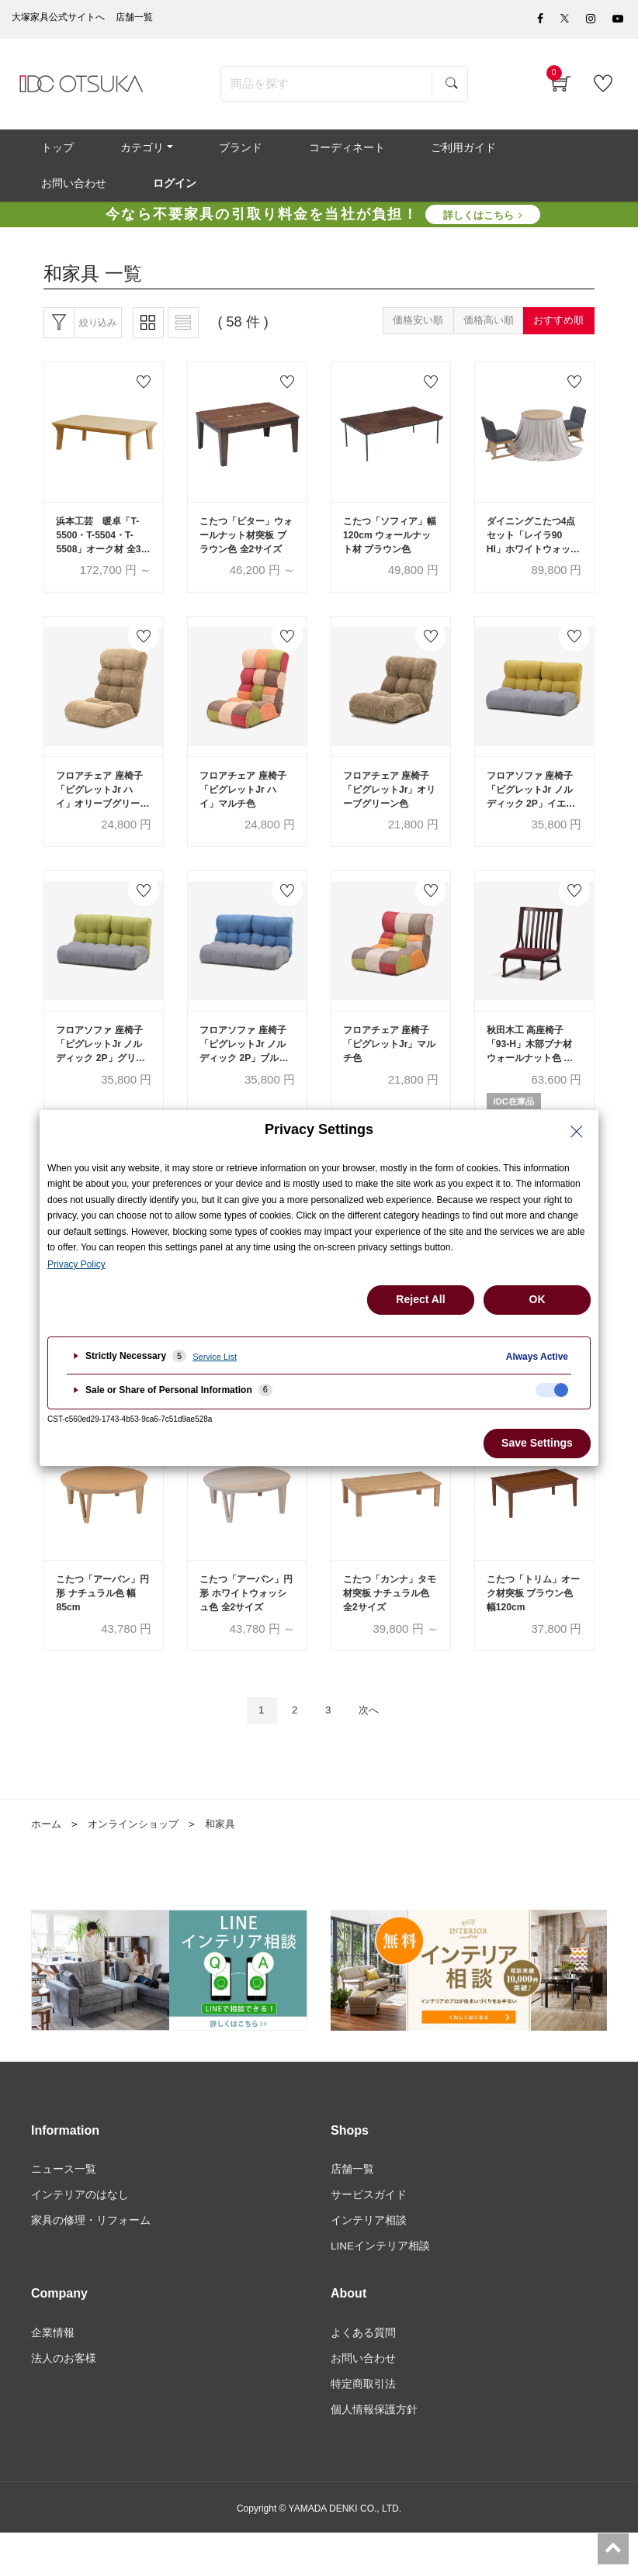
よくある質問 (363, 2373)
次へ (374, 1747)
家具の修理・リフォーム (91, 2260)
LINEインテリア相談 (381, 2286)
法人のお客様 (63, 2400)
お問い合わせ (363, 2400)
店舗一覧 (352, 2207)
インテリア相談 (369, 2260)
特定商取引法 (363, 2426)
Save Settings (537, 1443)
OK (537, 1299)
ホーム (47, 1861)
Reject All (420, 1299)
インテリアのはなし (80, 2234)
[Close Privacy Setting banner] (577, 1132)
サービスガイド (369, 2234)
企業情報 (53, 2373)
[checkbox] (552, 1390)
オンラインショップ (139, 1861)
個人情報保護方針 (374, 2452)
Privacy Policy (76, 1264)
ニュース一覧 (63, 2207)
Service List (214, 1356)
